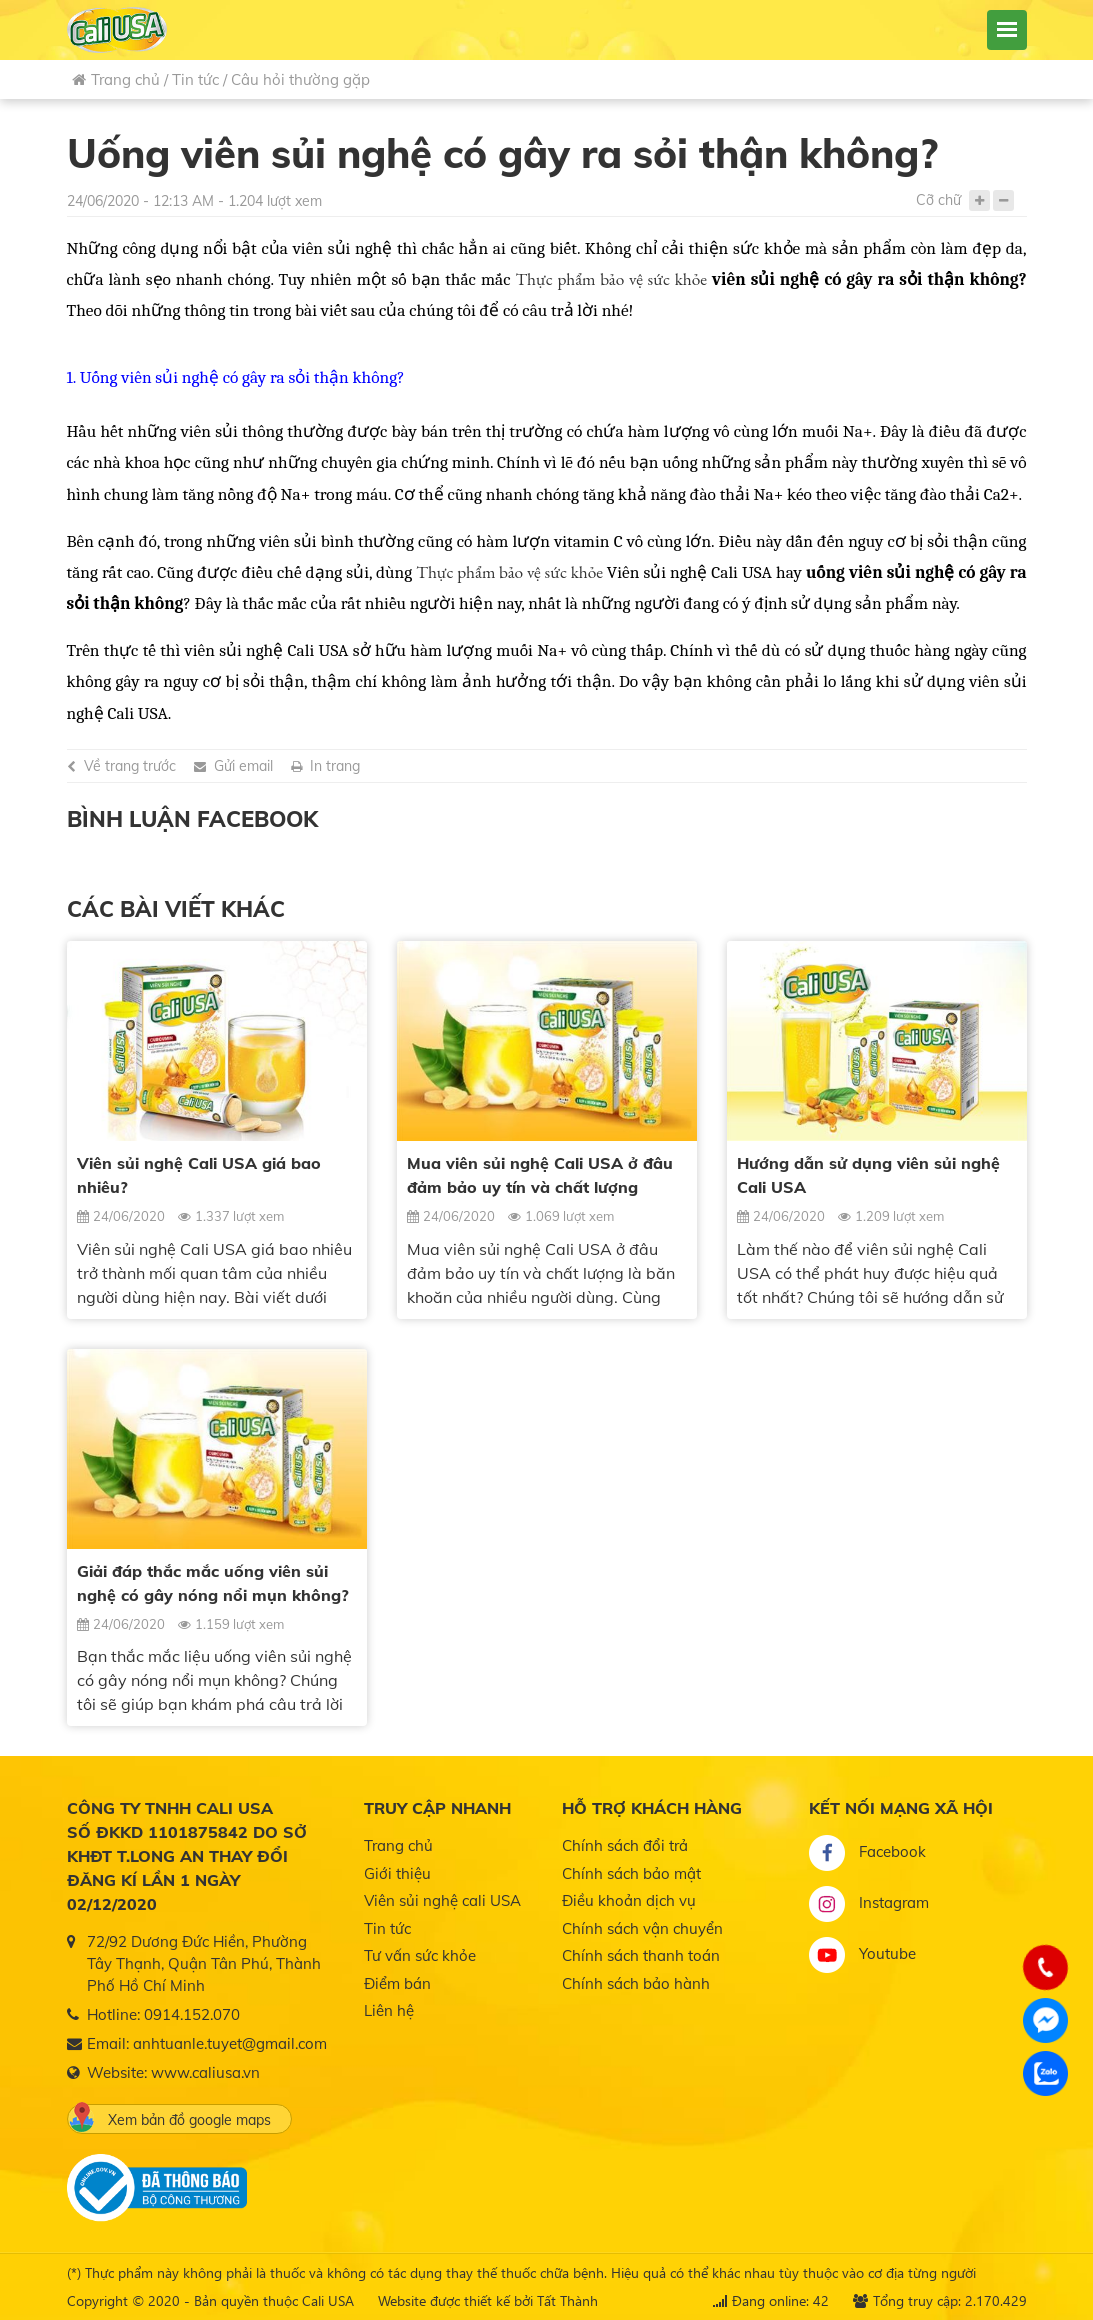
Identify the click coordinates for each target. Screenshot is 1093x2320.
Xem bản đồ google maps (170, 2117)
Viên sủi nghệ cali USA (442, 1900)
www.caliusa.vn (205, 2072)
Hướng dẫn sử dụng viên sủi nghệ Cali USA (868, 1175)
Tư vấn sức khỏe (420, 1955)
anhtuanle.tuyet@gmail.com (230, 2043)
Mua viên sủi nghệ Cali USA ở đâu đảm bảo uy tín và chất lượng (540, 1175)
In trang (335, 766)
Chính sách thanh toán (641, 1955)
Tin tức (195, 79)
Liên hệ (389, 2010)
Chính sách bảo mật (631, 1873)
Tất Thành (567, 2300)
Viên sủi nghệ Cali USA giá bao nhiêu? (199, 1175)
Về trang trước (130, 766)
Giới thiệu (397, 1873)
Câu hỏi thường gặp (300, 79)
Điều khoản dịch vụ (629, 1900)
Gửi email (243, 766)
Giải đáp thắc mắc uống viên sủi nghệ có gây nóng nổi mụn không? (213, 1583)
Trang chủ (116, 79)
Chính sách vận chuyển (642, 1928)
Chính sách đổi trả (625, 1845)
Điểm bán (397, 1983)
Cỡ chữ (938, 200)
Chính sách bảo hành (636, 1983)
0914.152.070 (192, 2014)
